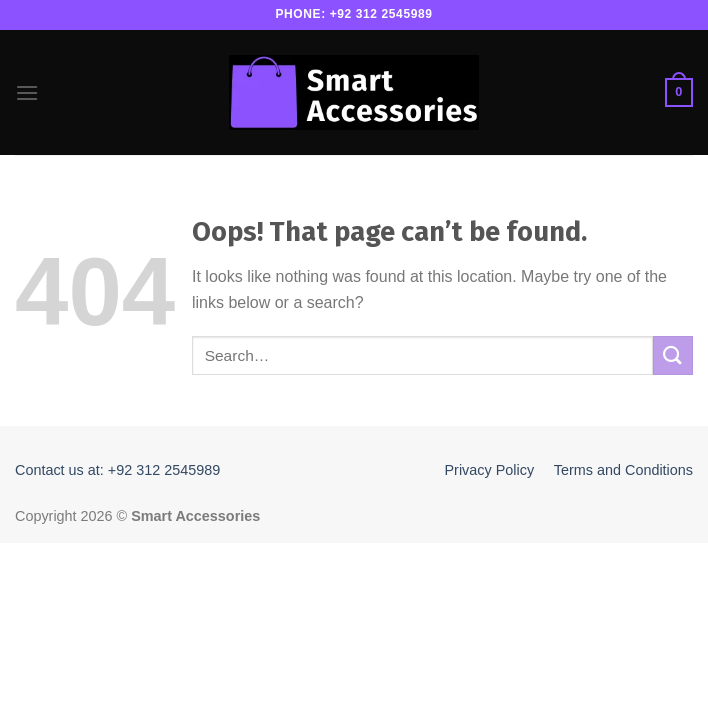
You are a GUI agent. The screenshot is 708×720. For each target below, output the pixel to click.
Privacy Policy (490, 470)
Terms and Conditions (623, 470)
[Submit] (673, 355)
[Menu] (27, 92)
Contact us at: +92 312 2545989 (117, 470)
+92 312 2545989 (381, 14)
